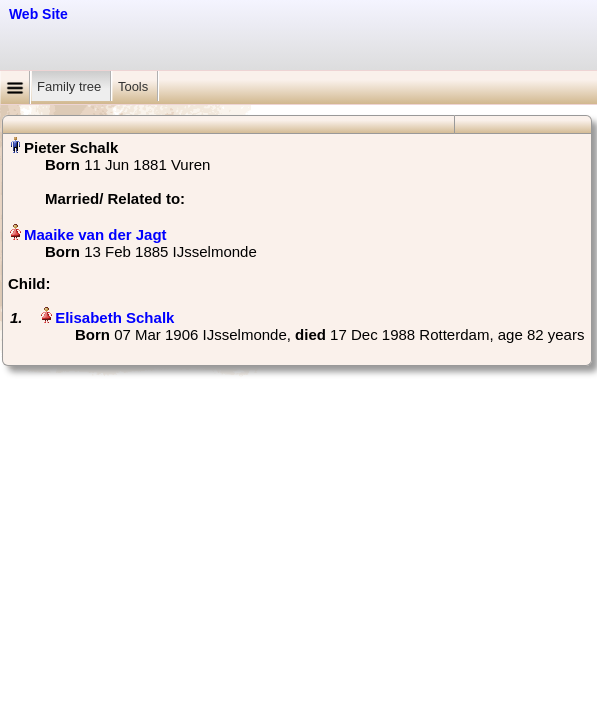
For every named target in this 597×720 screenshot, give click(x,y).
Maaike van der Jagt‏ (95, 234)
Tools (135, 86)
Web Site (38, 14)
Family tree (71, 86)
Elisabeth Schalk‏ (114, 317)
